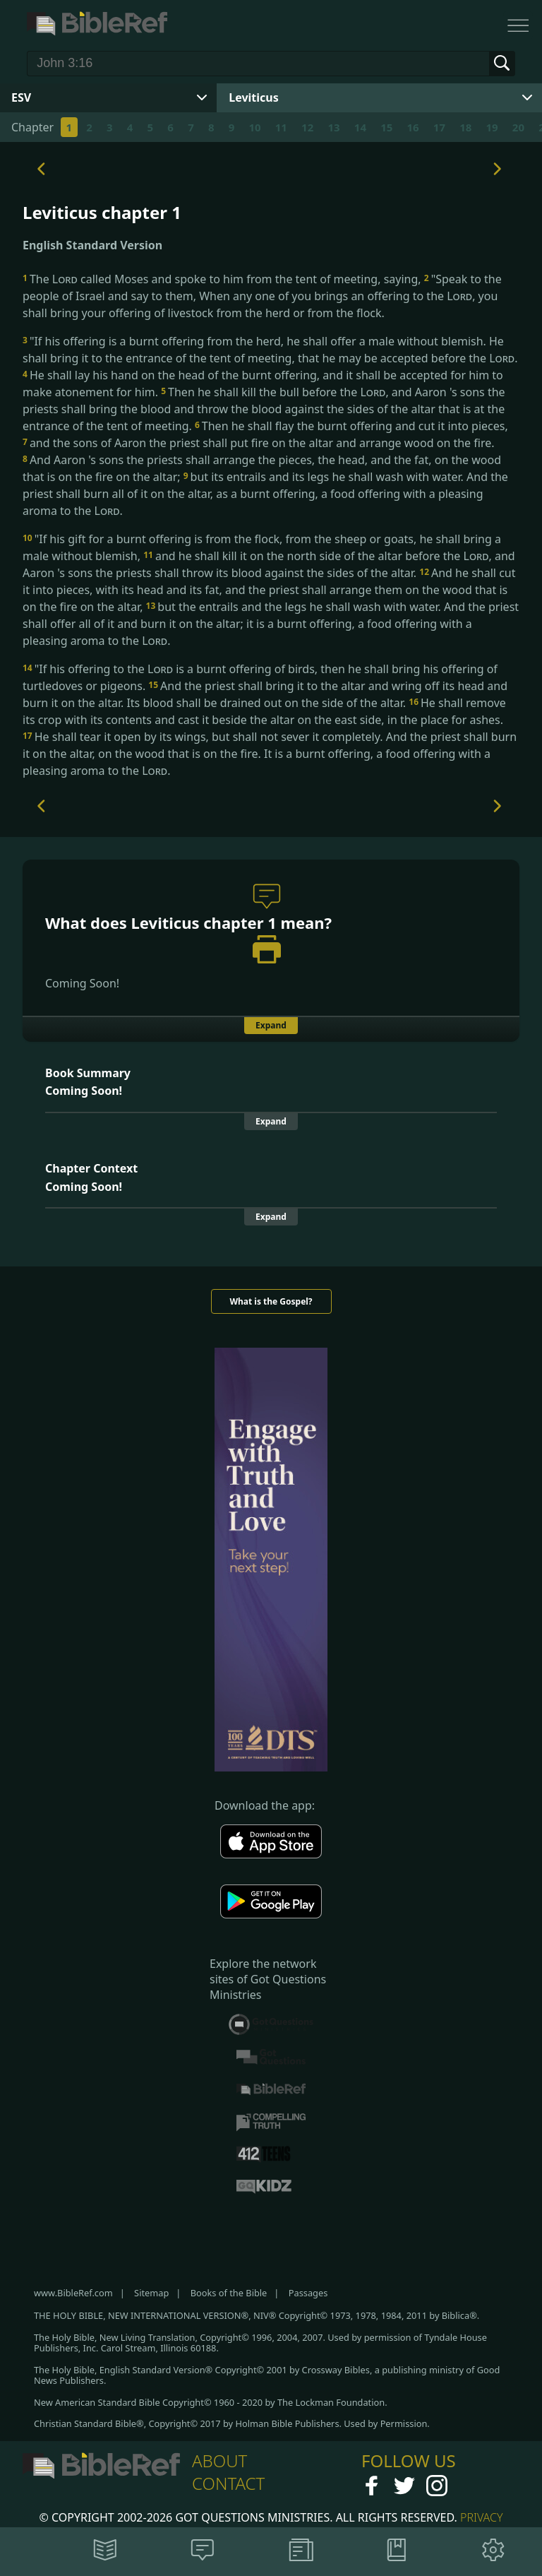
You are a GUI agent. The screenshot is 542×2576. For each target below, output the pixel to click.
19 (492, 127)
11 (281, 127)
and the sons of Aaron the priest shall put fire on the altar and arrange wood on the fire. (259, 443)
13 (333, 127)
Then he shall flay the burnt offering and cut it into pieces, (351, 426)
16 (412, 127)
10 (254, 127)
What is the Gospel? (270, 1301)
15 (386, 127)
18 (465, 127)
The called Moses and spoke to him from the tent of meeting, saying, (223, 279)
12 (307, 127)
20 (518, 127)
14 (360, 127)
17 (439, 127)
